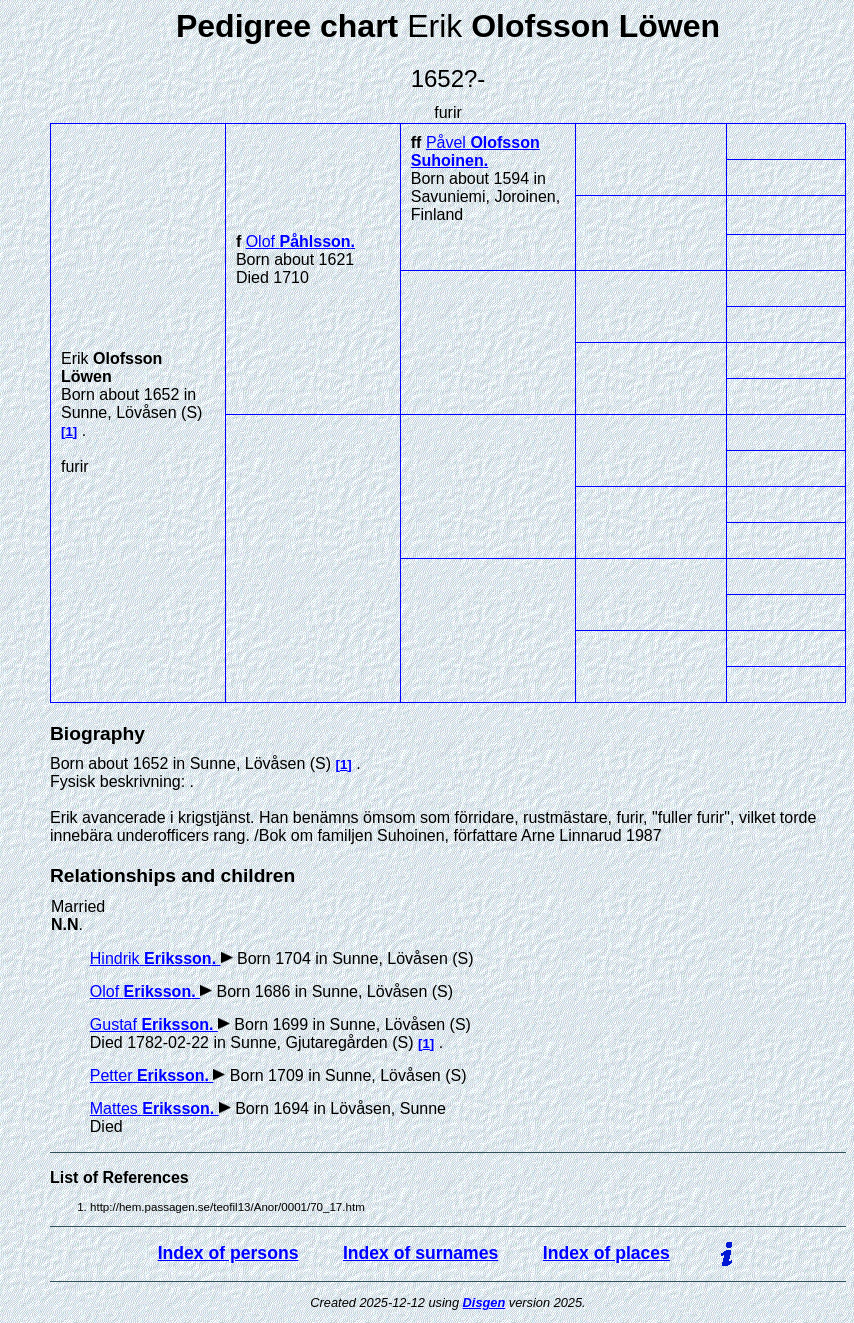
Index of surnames (420, 1253)
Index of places (606, 1253)
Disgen (484, 1302)
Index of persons (228, 1253)
